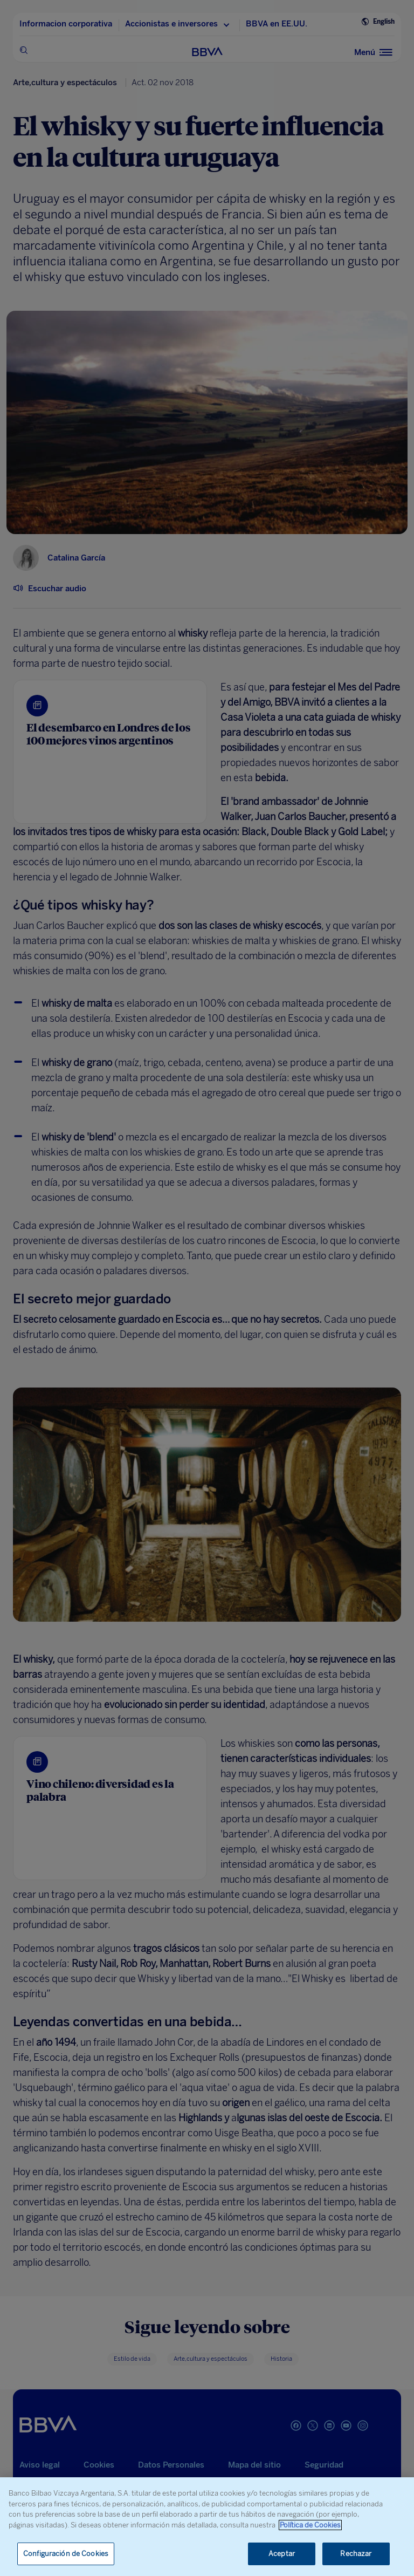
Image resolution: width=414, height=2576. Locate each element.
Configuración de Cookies (65, 2554)
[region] (207, 2526)
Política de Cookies (310, 2525)
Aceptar (281, 2554)
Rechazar (355, 2554)
